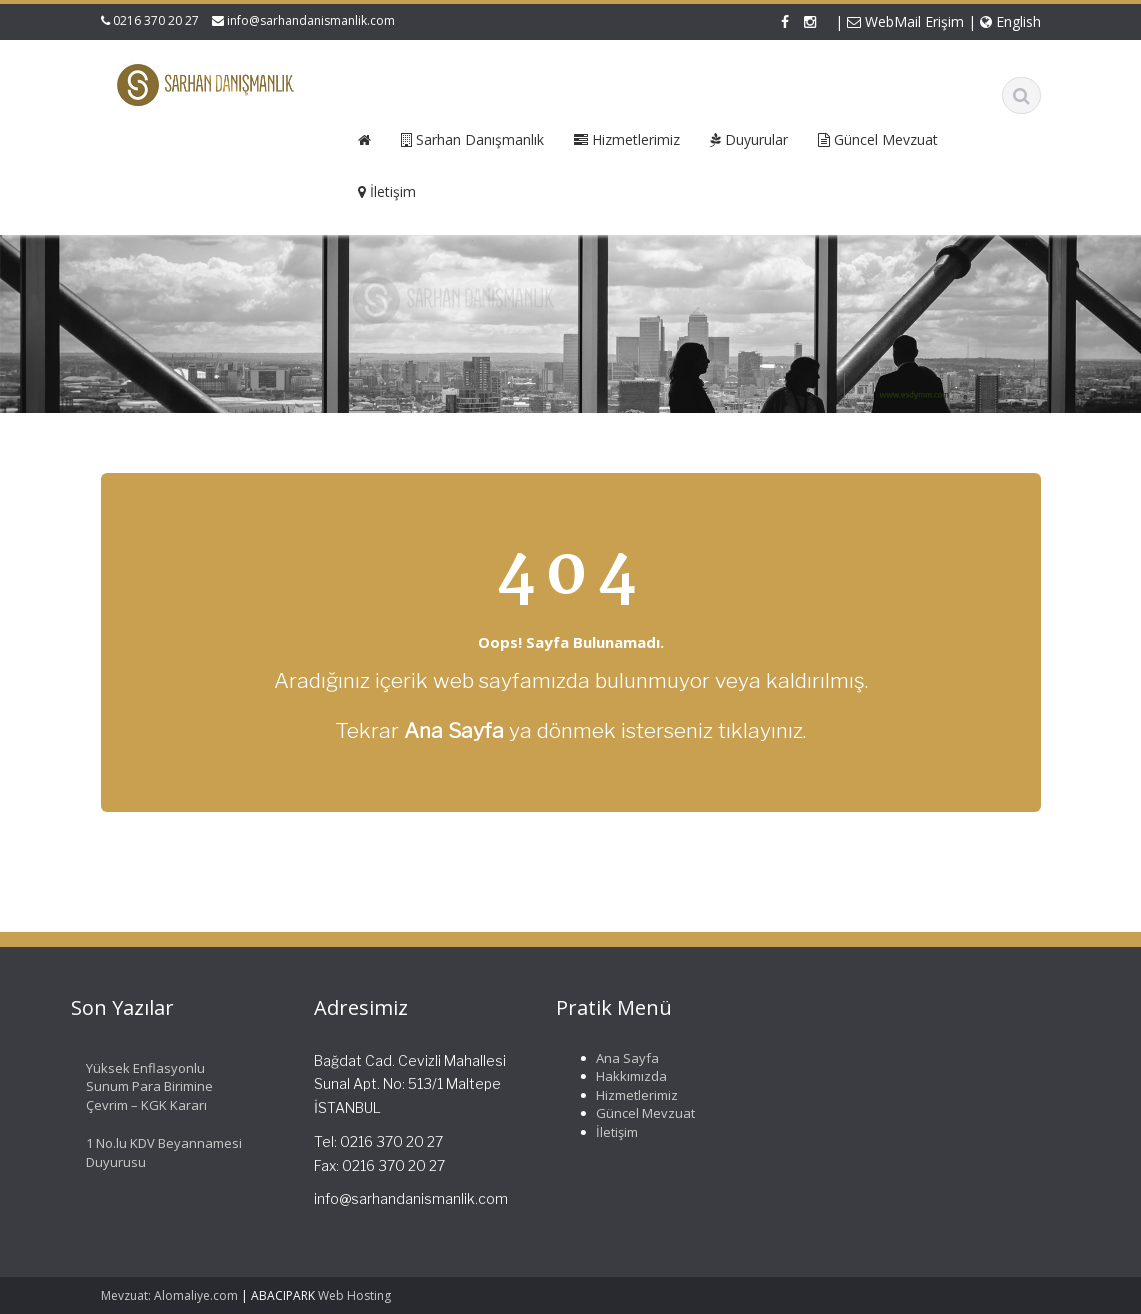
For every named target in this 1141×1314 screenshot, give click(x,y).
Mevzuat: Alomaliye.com (169, 1295)
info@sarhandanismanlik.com (311, 20)
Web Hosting (354, 1295)
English (1010, 21)
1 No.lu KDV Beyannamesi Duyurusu (160, 1152)
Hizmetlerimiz (633, 1095)
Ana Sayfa (623, 1058)
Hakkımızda (627, 1076)
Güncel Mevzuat (641, 1113)
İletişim (613, 1132)
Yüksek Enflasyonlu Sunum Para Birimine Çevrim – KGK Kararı (145, 1086)
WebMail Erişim (905, 21)
